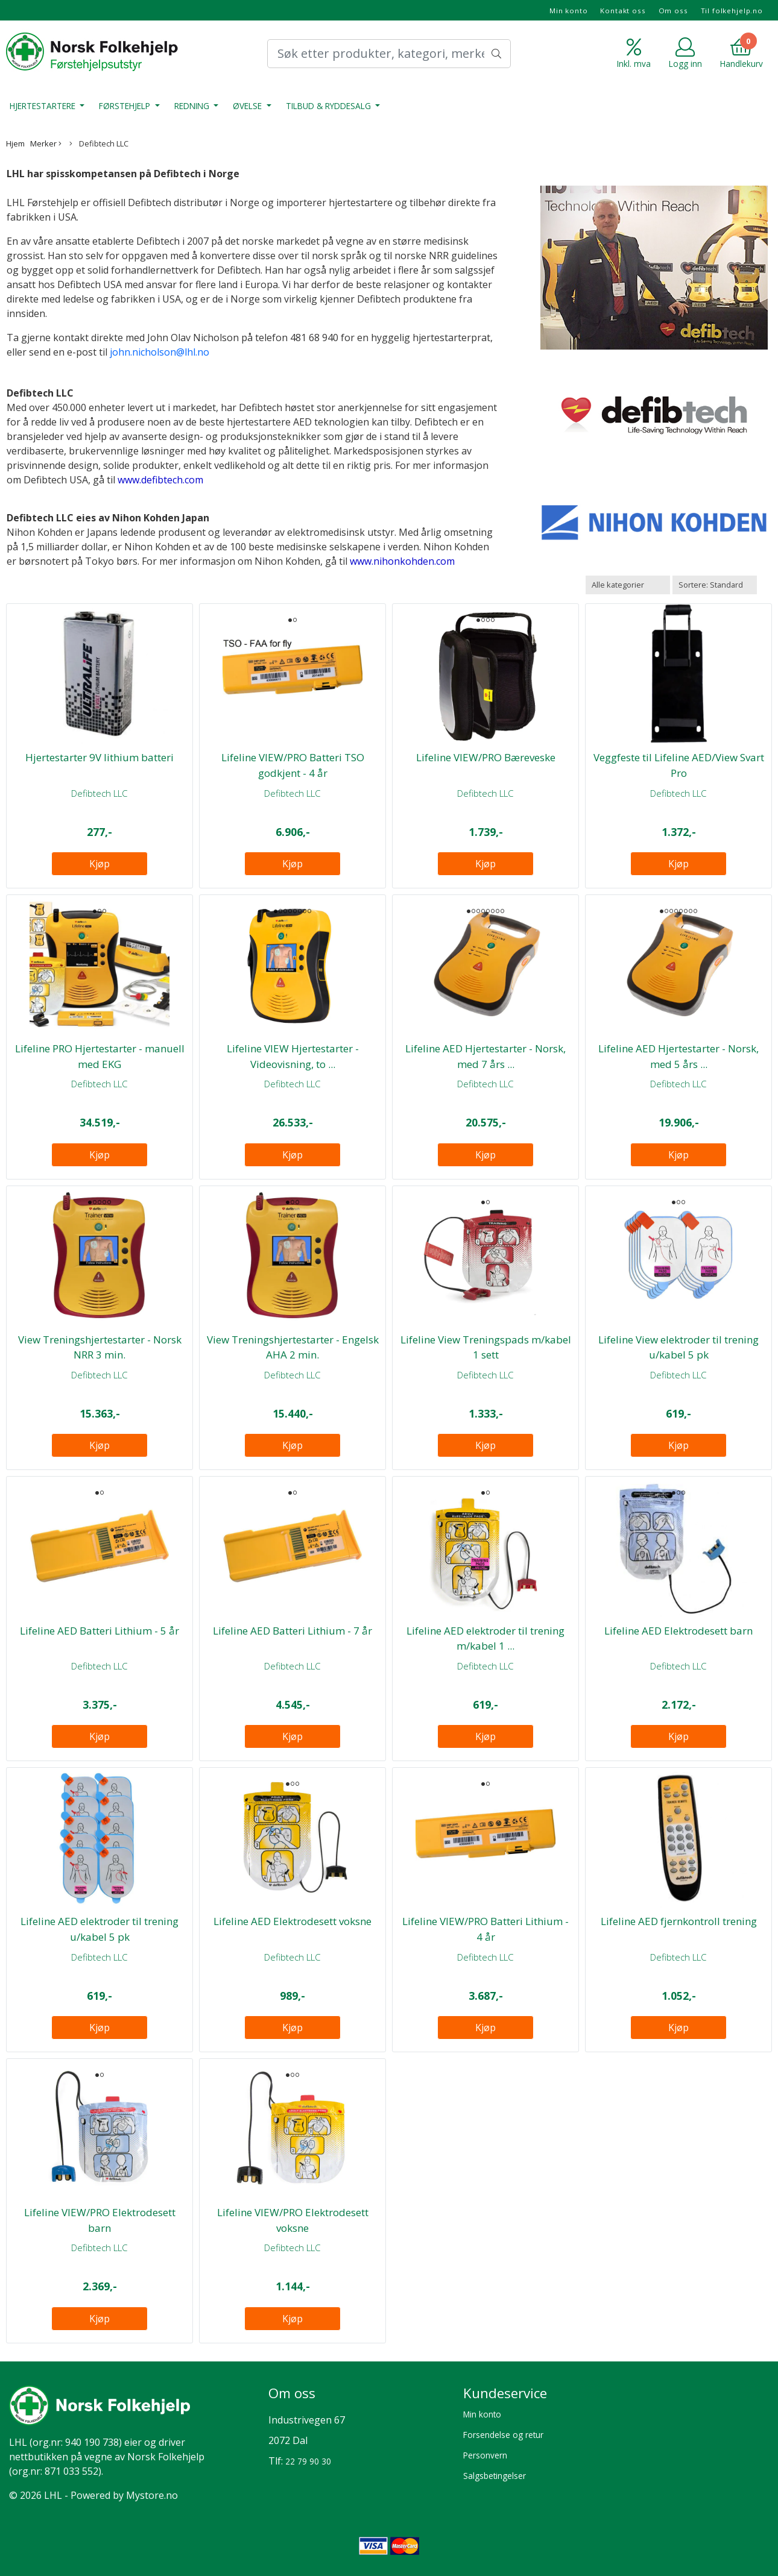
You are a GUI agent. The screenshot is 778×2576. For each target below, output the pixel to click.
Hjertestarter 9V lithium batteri (99, 757)
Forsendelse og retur (503, 2434)
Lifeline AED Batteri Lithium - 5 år (99, 1631)
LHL (18, 2442)
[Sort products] (714, 585)
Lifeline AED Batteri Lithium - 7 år (292, 1631)
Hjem (15, 143)
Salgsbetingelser (494, 2475)
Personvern (485, 2455)
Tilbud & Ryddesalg (329, 106)
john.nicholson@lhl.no (159, 352)
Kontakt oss (622, 10)
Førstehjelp (126, 106)
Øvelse (248, 106)
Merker (46, 143)
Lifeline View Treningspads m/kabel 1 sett (485, 1347)
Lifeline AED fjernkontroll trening (679, 1921)
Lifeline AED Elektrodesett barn (678, 1631)
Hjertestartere (44, 106)
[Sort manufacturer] (628, 585)
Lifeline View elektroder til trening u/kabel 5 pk (678, 1347)
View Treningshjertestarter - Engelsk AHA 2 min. (293, 1347)
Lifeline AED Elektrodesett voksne (292, 1921)
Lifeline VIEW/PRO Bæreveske (485, 757)
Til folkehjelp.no (732, 10)
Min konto (568, 10)
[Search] (388, 53)
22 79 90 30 (308, 2461)
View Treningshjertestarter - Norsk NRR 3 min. (100, 1347)
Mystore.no (152, 2495)
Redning (193, 106)
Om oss (673, 10)
